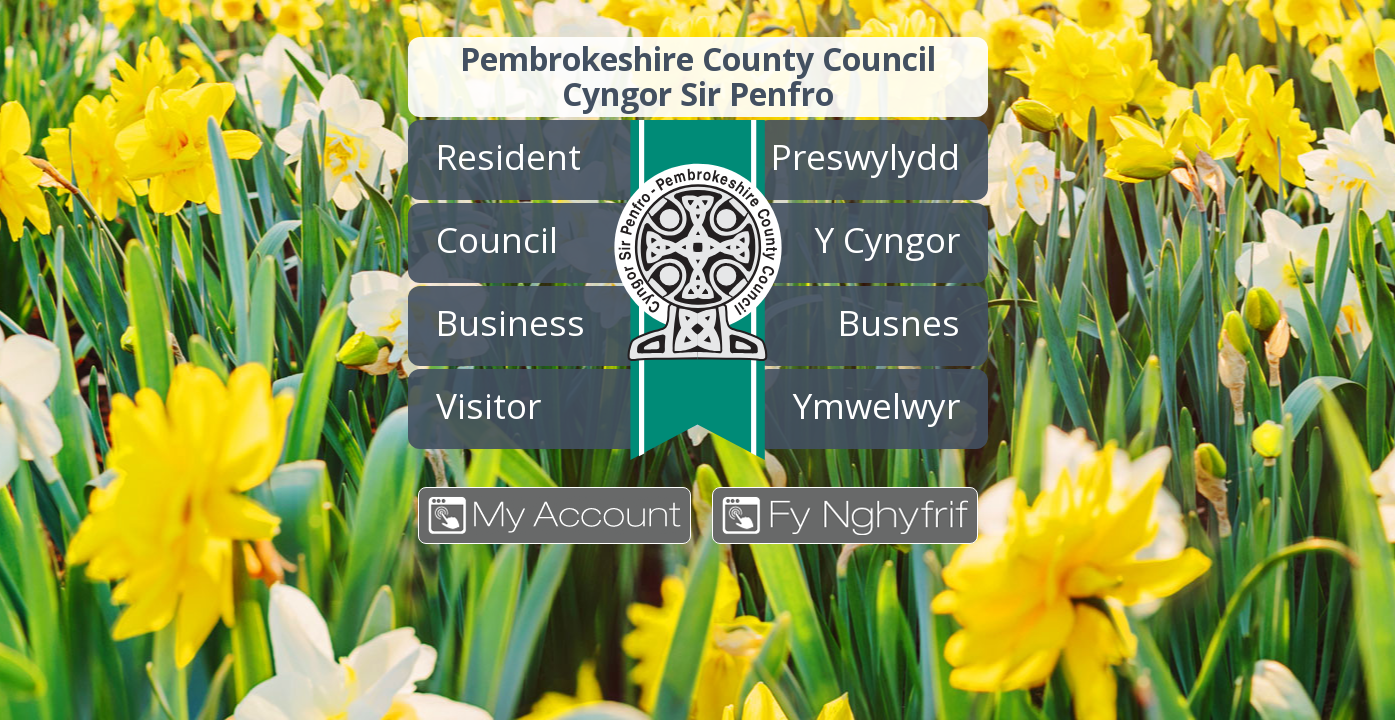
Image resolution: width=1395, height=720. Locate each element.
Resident (508, 156)
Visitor (488, 405)
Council (497, 239)
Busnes (899, 322)
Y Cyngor (887, 239)
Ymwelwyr (876, 405)
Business (510, 322)
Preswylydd (865, 156)
